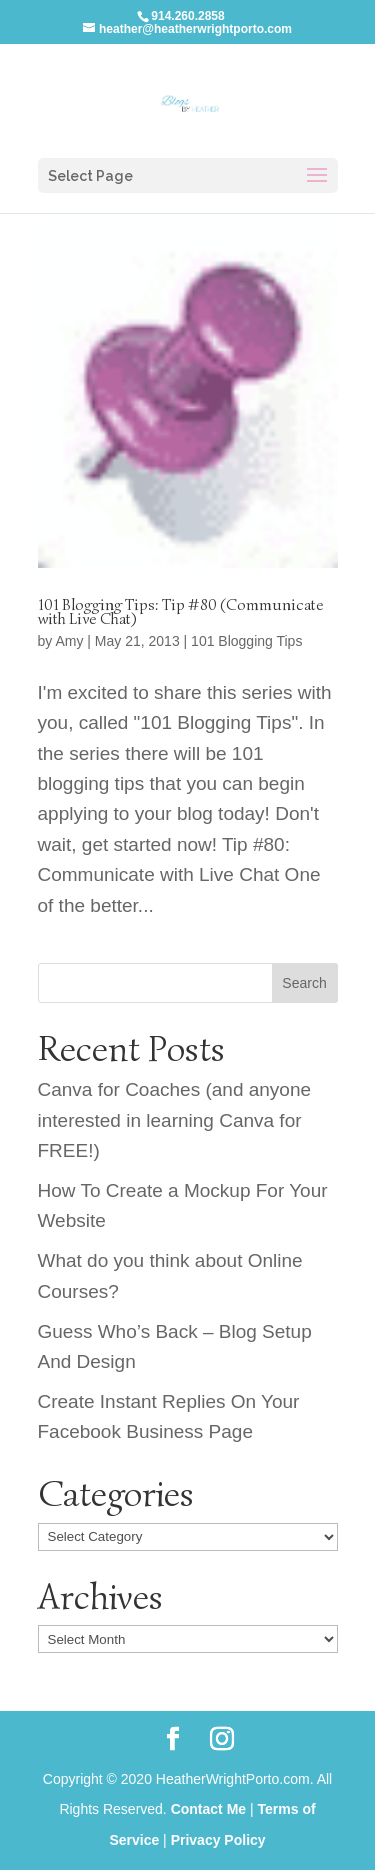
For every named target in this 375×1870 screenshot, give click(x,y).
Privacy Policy (218, 1840)
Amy (69, 641)
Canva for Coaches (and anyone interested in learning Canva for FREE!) (175, 1120)
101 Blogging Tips (246, 641)
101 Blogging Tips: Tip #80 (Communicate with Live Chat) (181, 612)
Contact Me (208, 1809)
